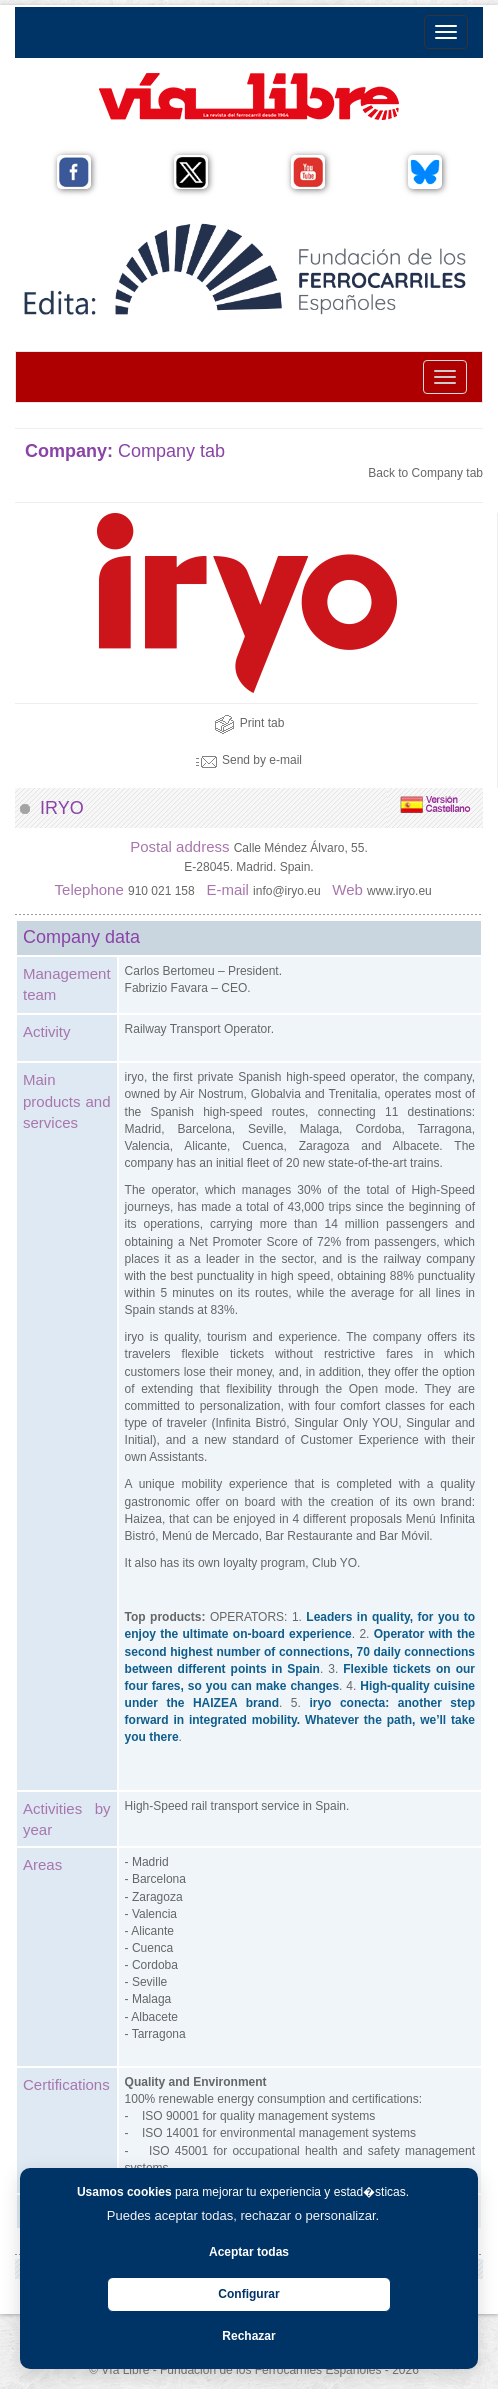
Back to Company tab (425, 473)
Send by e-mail (249, 760)
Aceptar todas (249, 2252)
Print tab (249, 723)
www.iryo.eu (401, 891)
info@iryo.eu (288, 891)
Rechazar (248, 2336)
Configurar (248, 2294)
